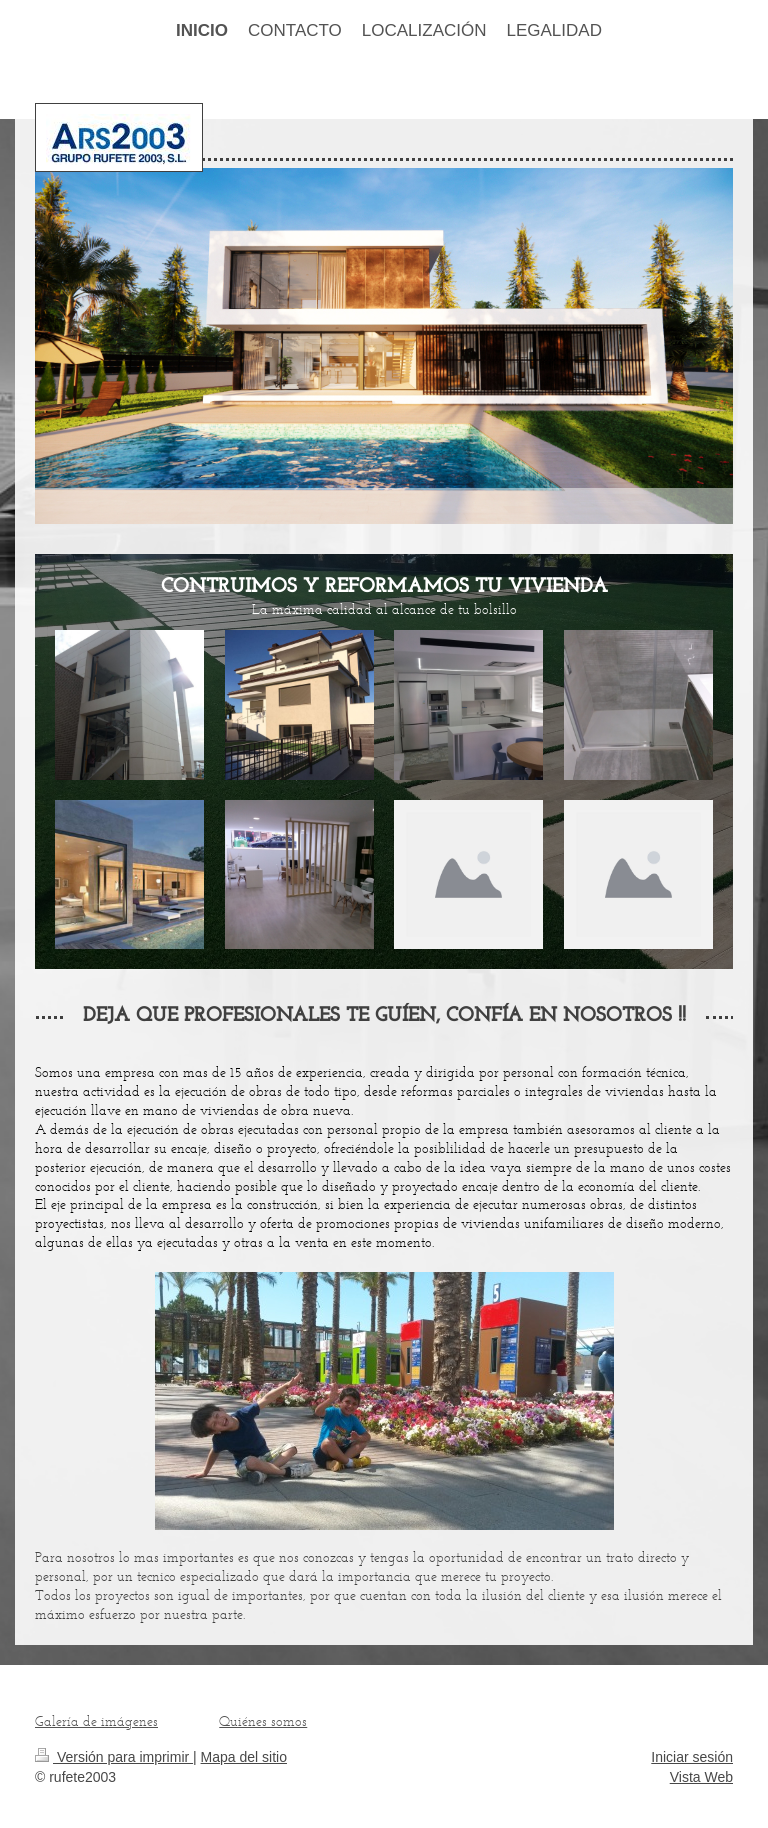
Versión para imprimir (114, 1757)
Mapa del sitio (244, 1757)
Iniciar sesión (692, 1757)
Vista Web (701, 1777)
